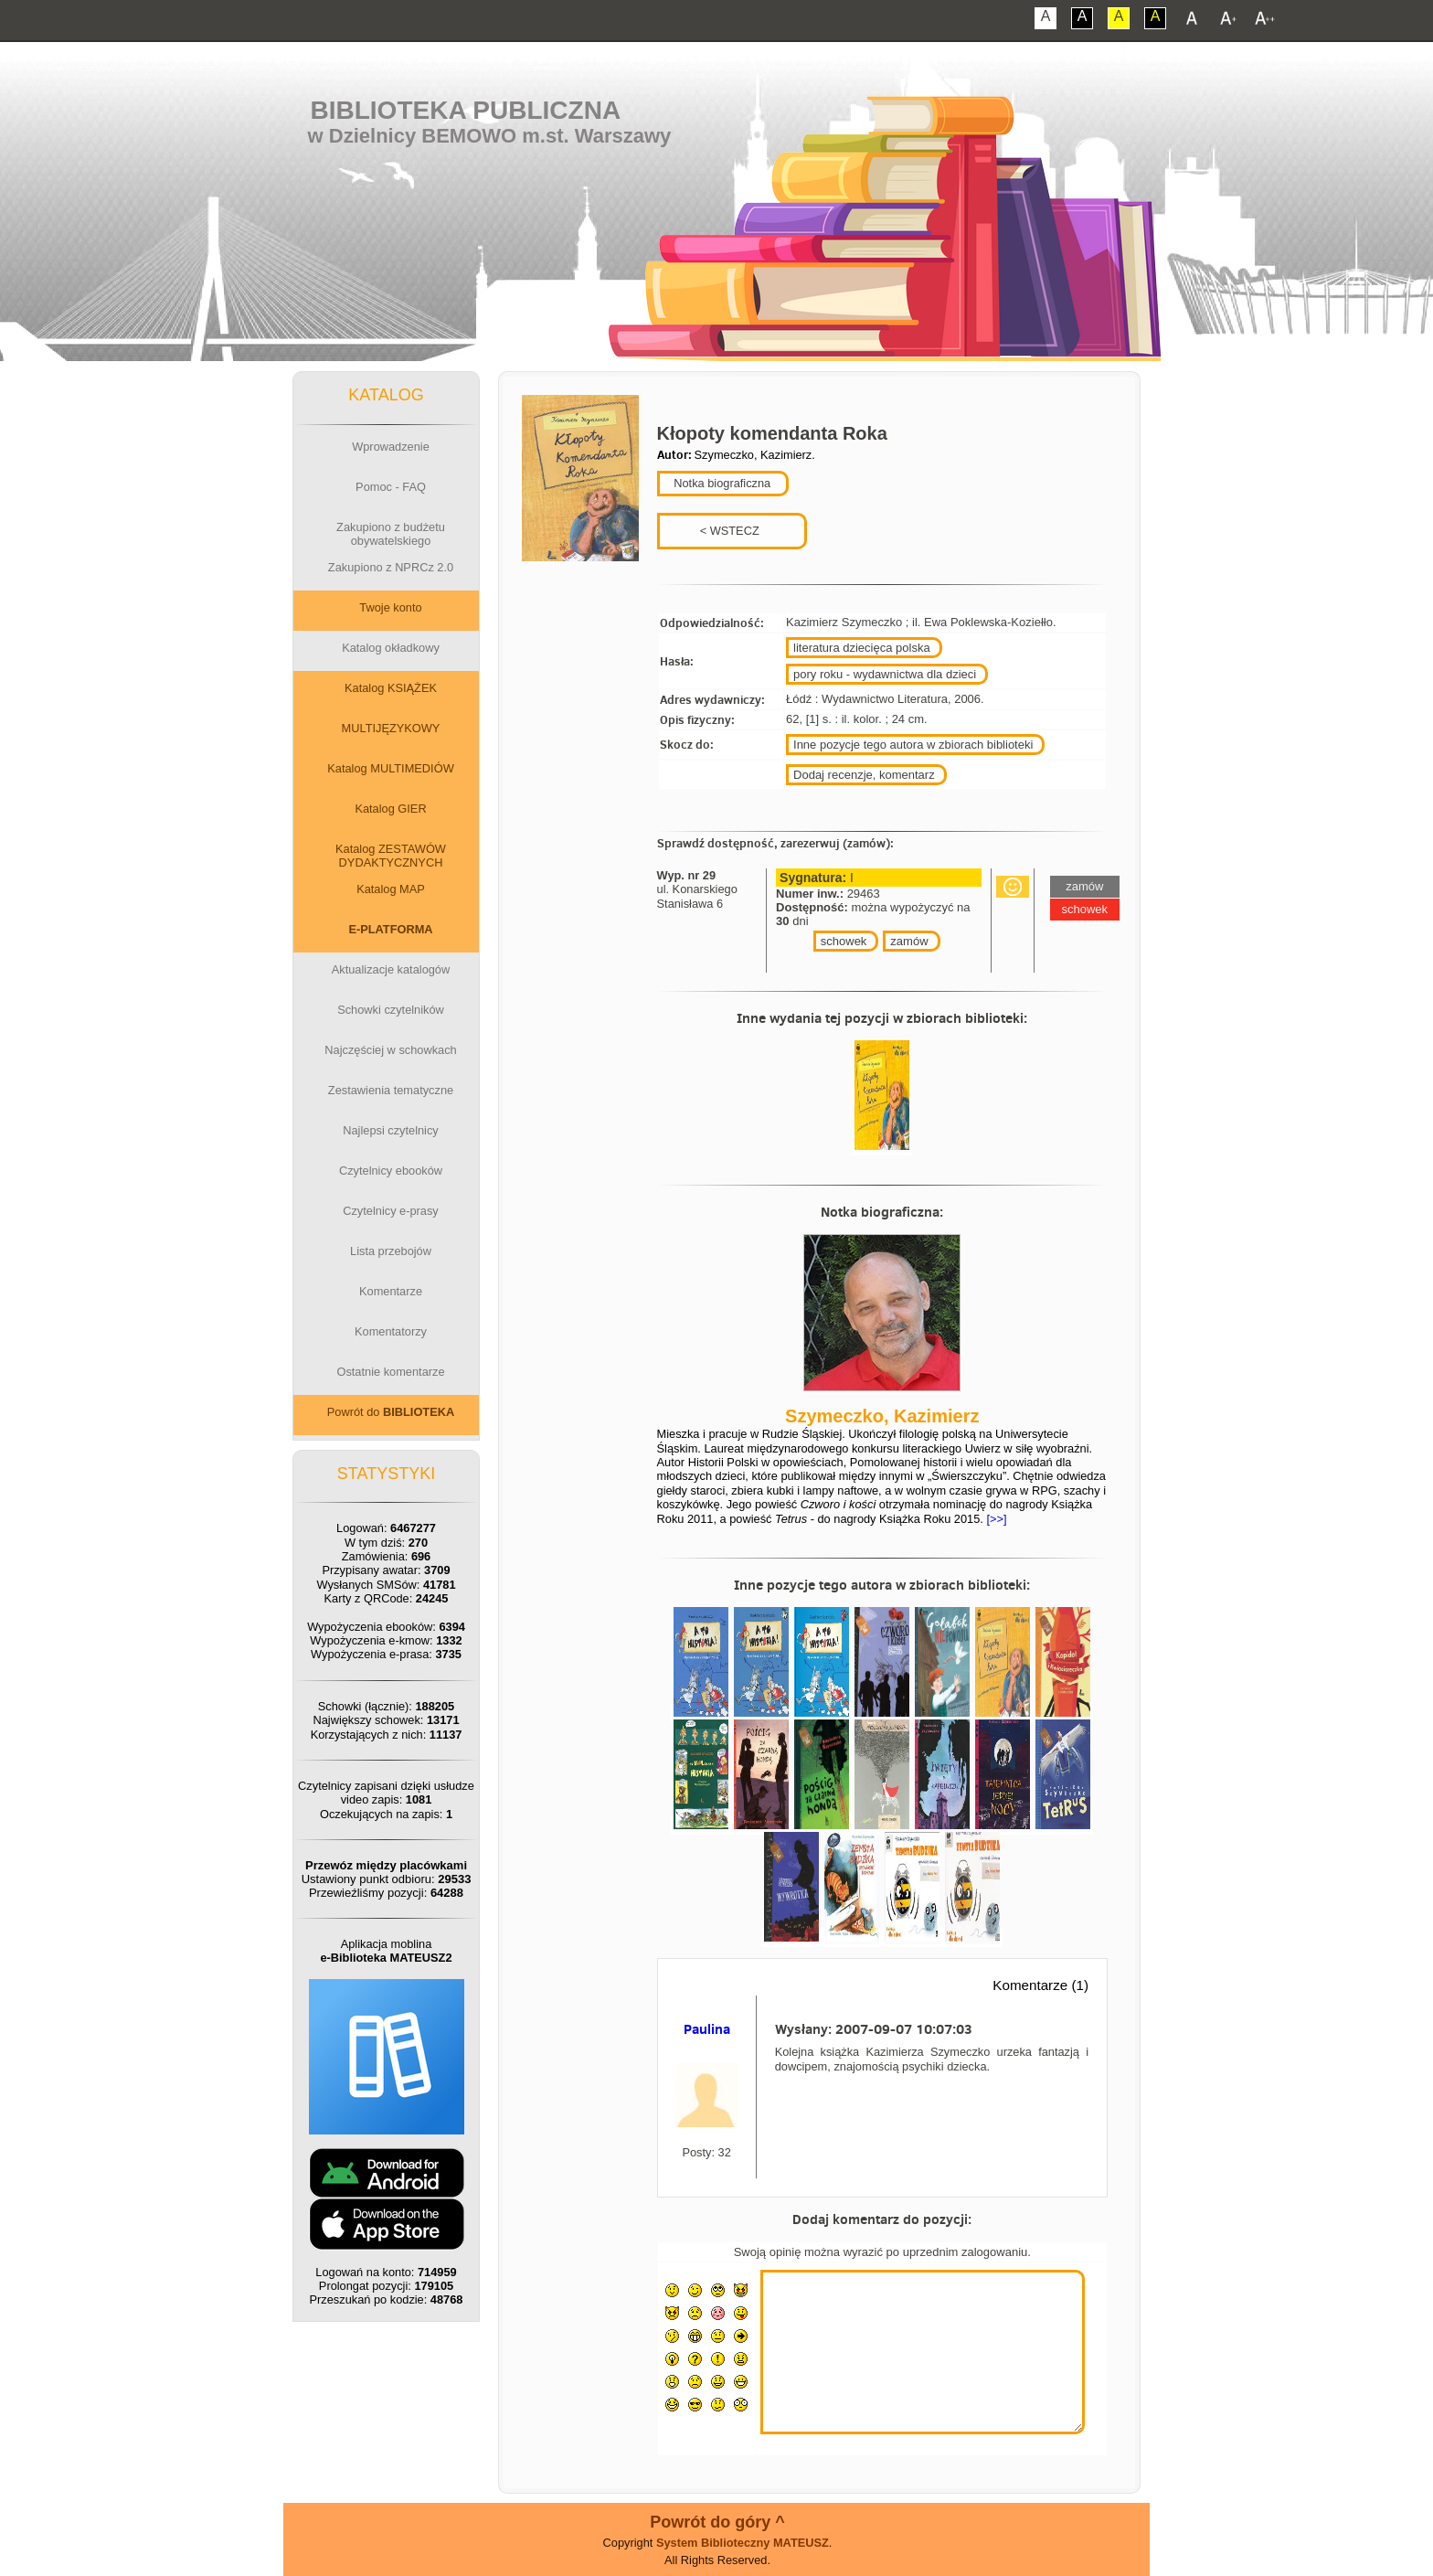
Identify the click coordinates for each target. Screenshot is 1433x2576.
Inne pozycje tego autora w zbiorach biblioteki (913, 744)
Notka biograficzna (721, 483)
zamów (909, 941)
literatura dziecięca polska (861, 648)
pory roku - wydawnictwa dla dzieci (884, 674)
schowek (844, 941)
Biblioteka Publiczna (466, 110)
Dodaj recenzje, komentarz (864, 775)
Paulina (707, 2028)
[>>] (995, 1519)
